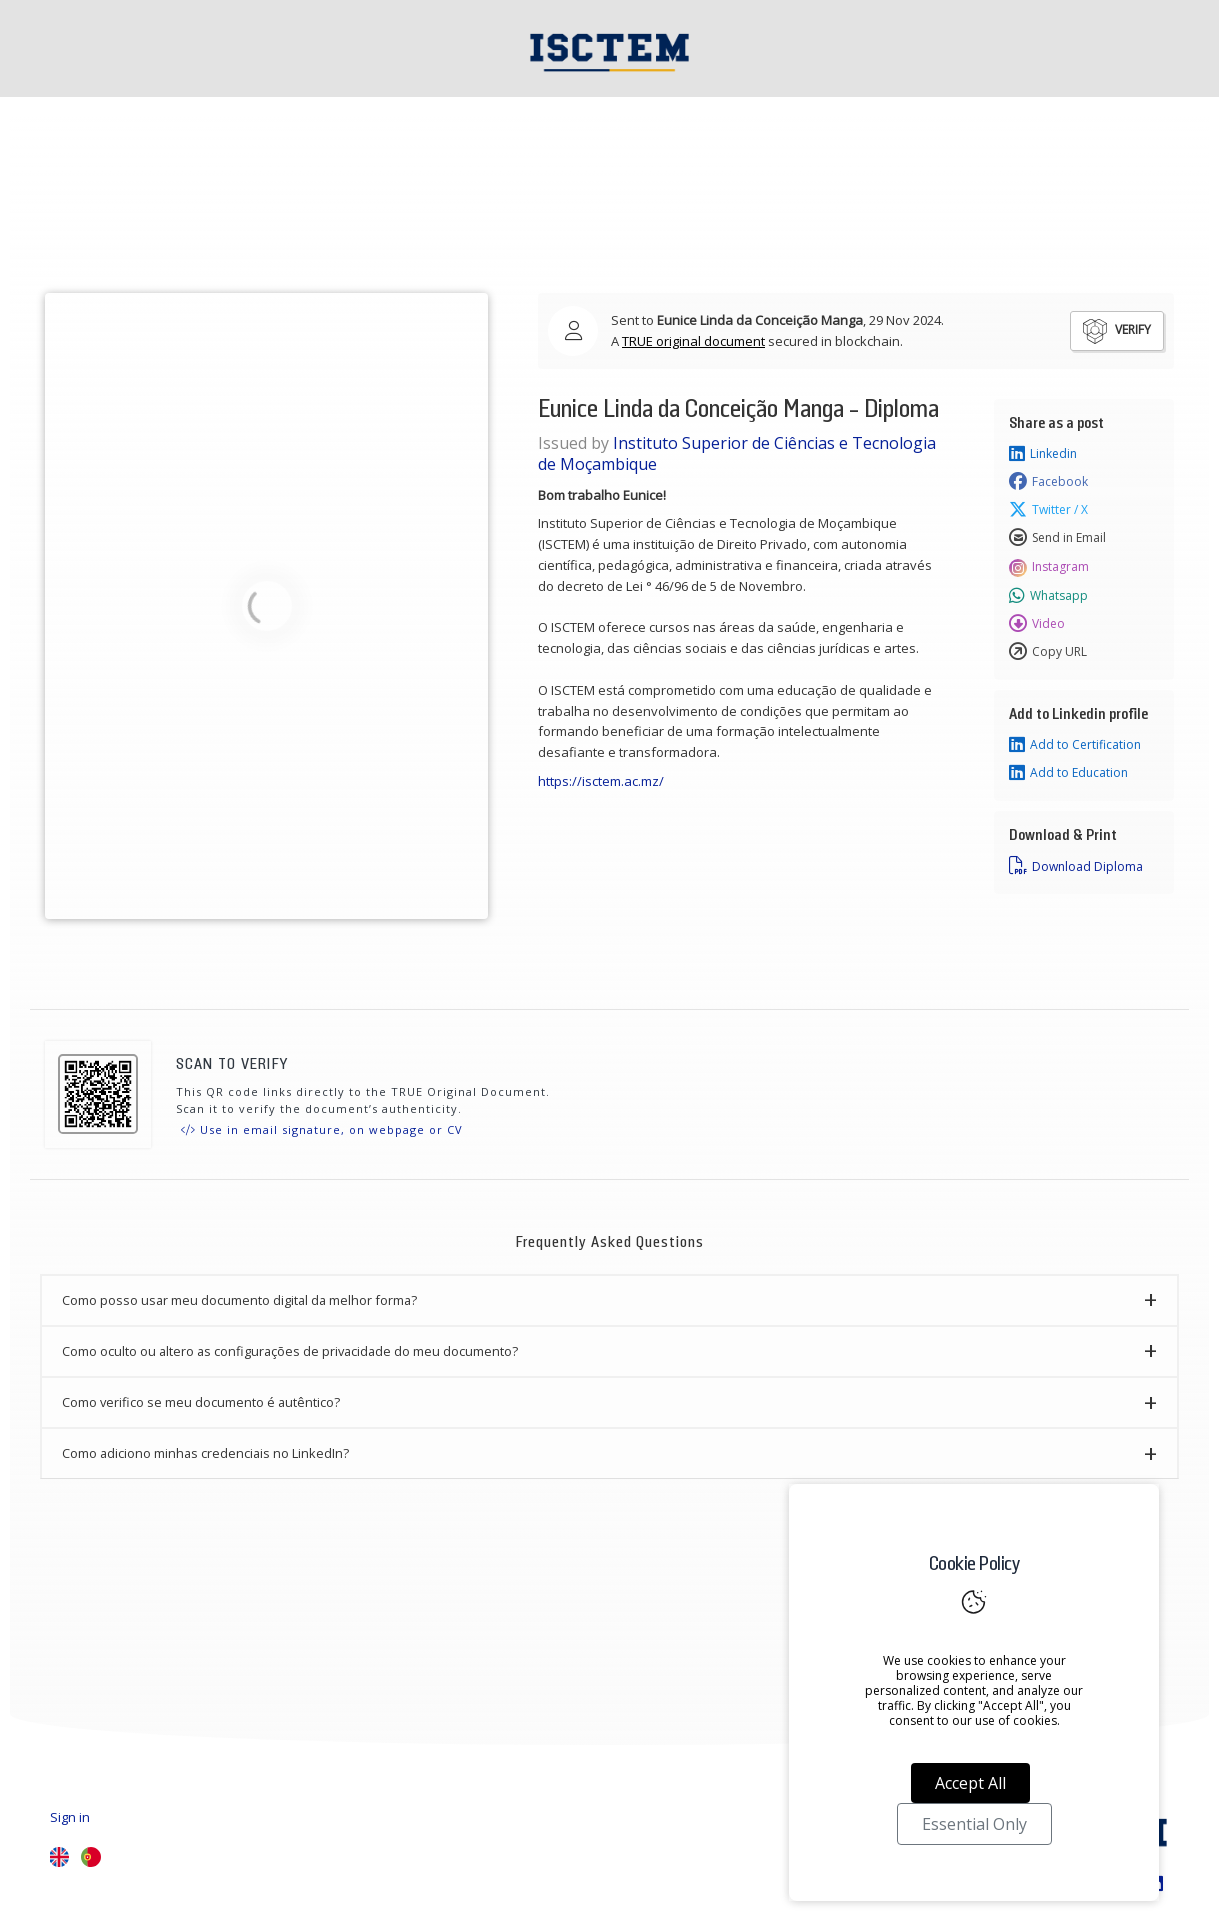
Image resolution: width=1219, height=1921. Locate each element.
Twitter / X (1048, 510)
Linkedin (1043, 454)
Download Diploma (1076, 866)
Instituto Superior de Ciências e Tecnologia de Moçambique (737, 453)
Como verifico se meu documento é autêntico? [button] (201, 1402)
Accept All (970, 1783)
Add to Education (1068, 773)
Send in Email (1057, 538)
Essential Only (974, 1824)
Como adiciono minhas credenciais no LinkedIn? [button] (205, 1453)
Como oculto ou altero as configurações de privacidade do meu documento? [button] (290, 1351)
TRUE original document (693, 341)
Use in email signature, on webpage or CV (322, 1129)
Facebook (1048, 482)
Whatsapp (1048, 596)
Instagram (1049, 567)
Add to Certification (1075, 745)
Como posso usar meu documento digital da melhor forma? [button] (239, 1300)
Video (1037, 624)
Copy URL (1048, 652)
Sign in (70, 1817)
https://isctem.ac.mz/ (602, 781)
